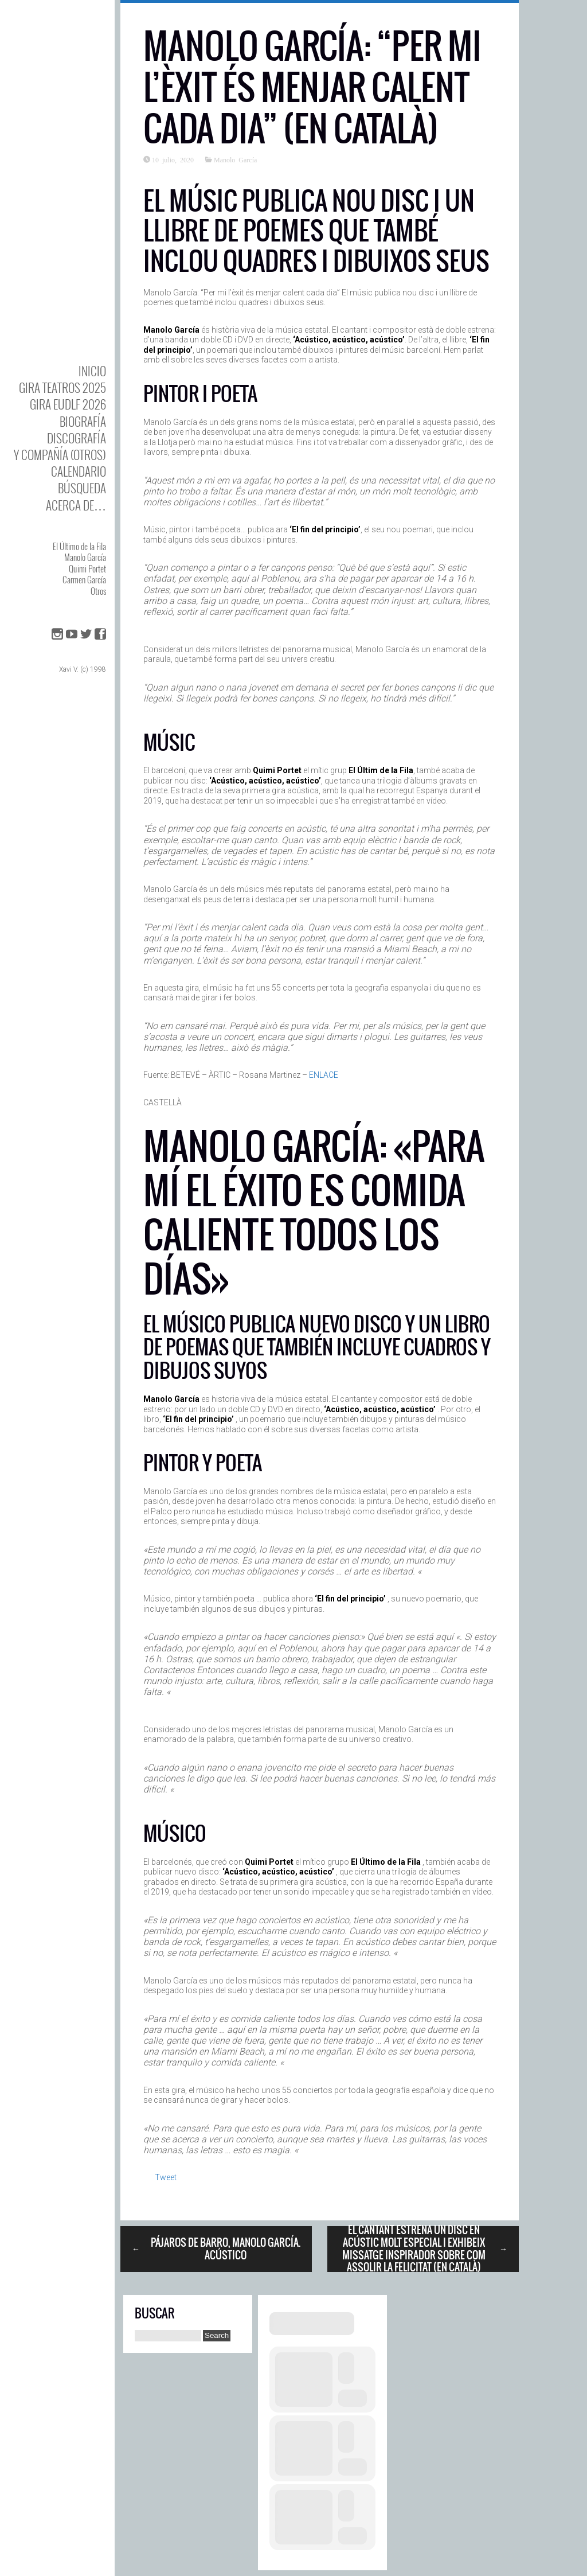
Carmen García (84, 579)
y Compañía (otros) (60, 454)
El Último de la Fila (79, 546)
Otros (98, 590)
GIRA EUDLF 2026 (68, 404)
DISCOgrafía (76, 438)
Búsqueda (82, 488)
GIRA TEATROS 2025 (62, 387)
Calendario (78, 471)
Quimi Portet (87, 568)
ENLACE (323, 1074)
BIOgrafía (83, 421)
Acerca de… (76, 505)
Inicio (92, 371)
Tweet (166, 2177)
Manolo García (85, 557)
